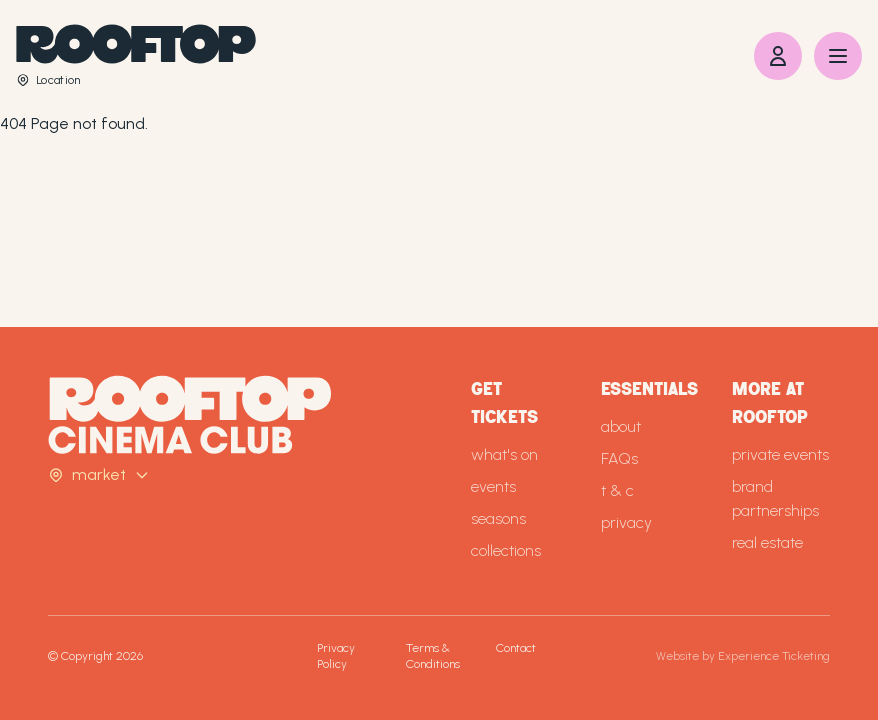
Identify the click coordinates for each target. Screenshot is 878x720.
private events (780, 454)
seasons (498, 518)
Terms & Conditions (433, 656)
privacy (626, 522)
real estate (767, 542)
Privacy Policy (336, 656)
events (493, 486)
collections (506, 550)
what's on (504, 454)
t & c (617, 490)
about (621, 426)
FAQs (619, 458)
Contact (516, 648)
